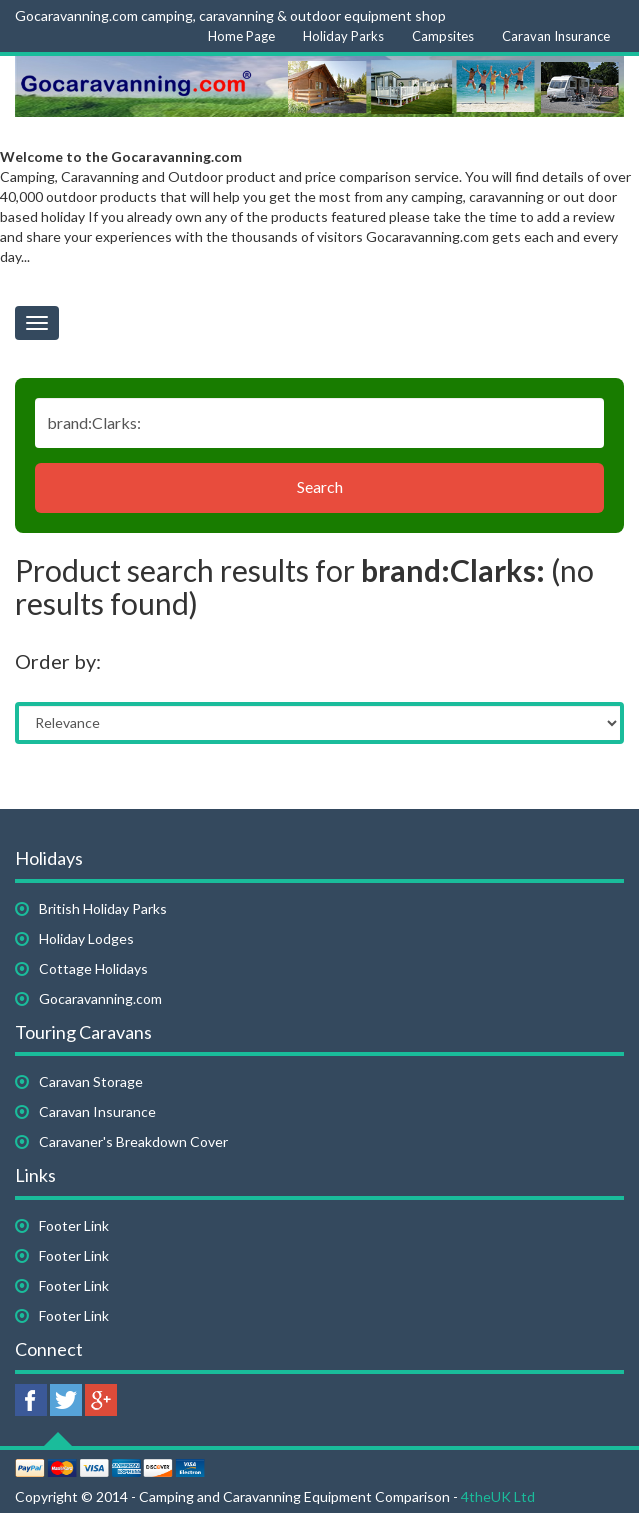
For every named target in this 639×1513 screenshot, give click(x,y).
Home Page (241, 36)
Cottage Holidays (93, 968)
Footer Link (74, 1225)
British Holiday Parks (103, 908)
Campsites (443, 36)
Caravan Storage (91, 1081)
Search (320, 486)
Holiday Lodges (86, 938)
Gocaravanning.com (100, 998)
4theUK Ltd (498, 1496)
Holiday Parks (343, 36)
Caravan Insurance (556, 36)
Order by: (58, 661)
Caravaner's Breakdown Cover (133, 1141)
